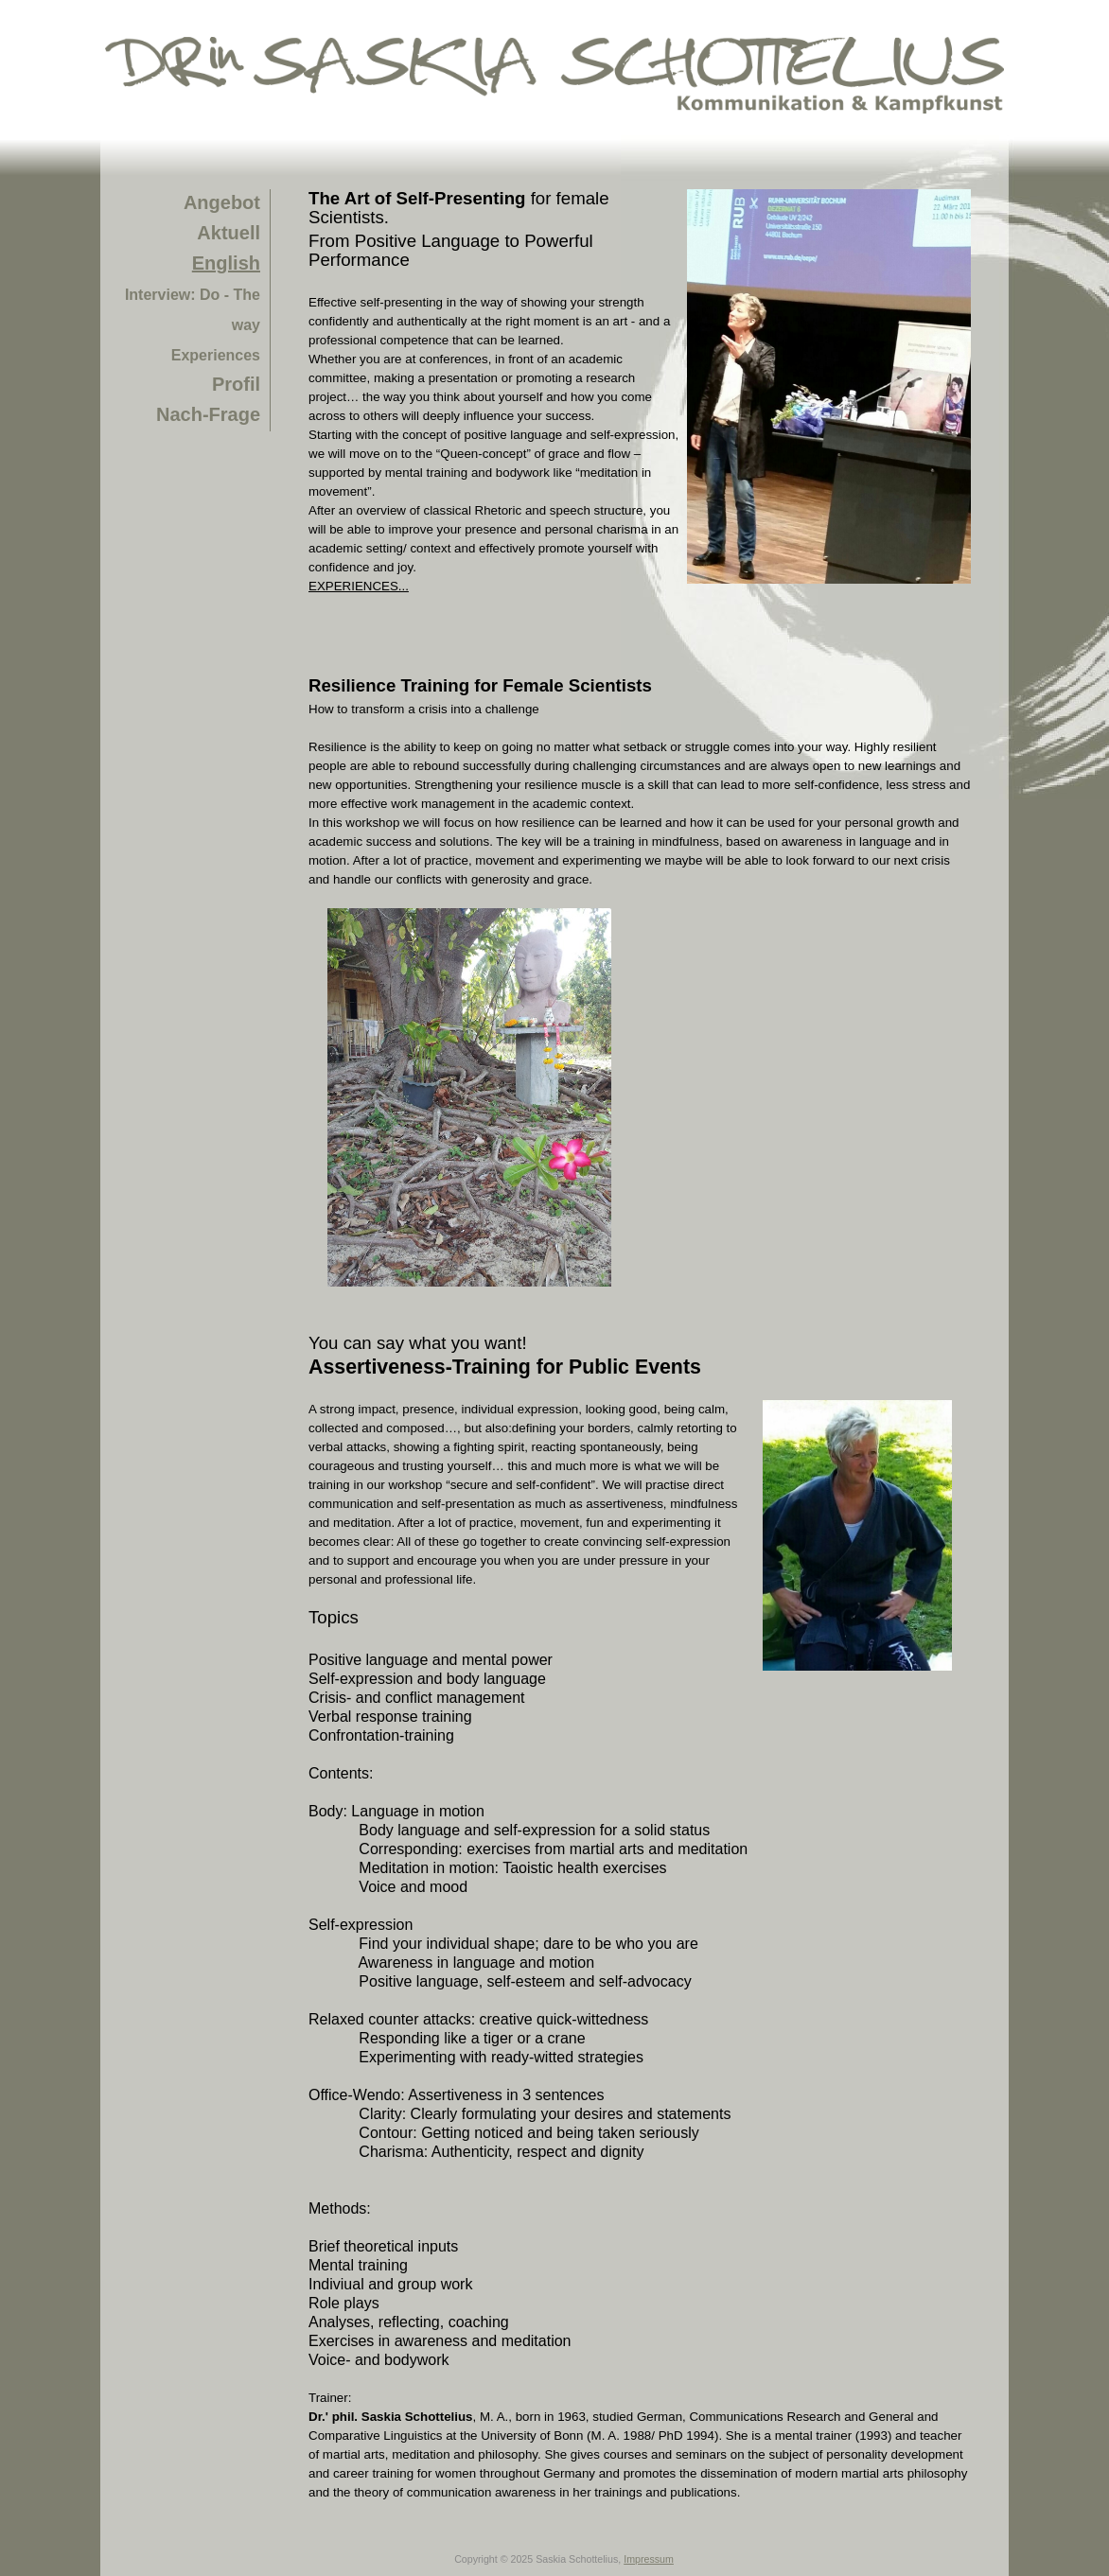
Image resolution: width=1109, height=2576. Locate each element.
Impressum (649, 2559)
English (226, 263)
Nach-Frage (208, 414)
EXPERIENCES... (358, 586)
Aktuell (228, 232)
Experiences (215, 355)
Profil (236, 384)
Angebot (222, 202)
